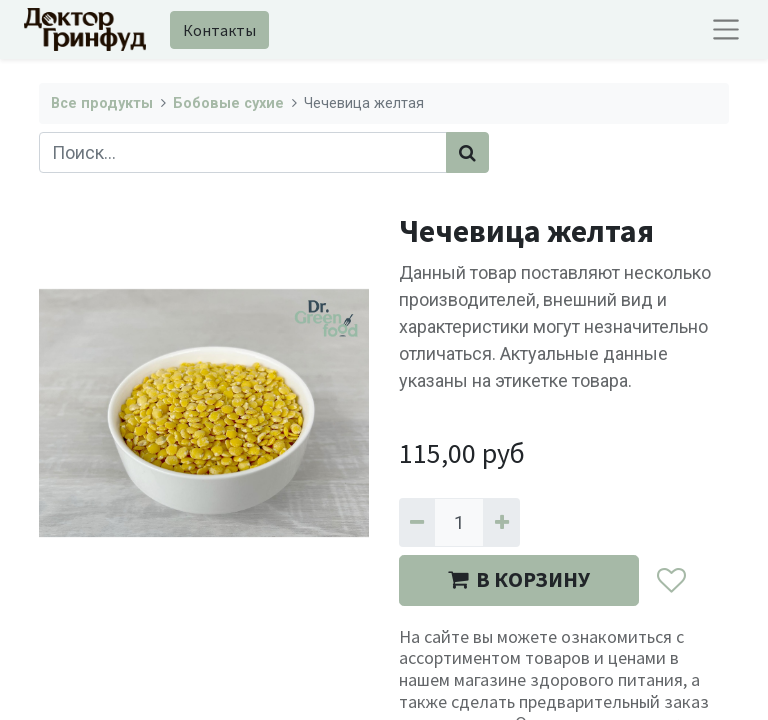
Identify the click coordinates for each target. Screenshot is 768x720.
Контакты (219, 30)
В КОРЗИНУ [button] (519, 579)
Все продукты (102, 103)
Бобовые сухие (228, 103)
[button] (670, 581)
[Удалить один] (417, 522)
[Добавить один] (501, 522)
